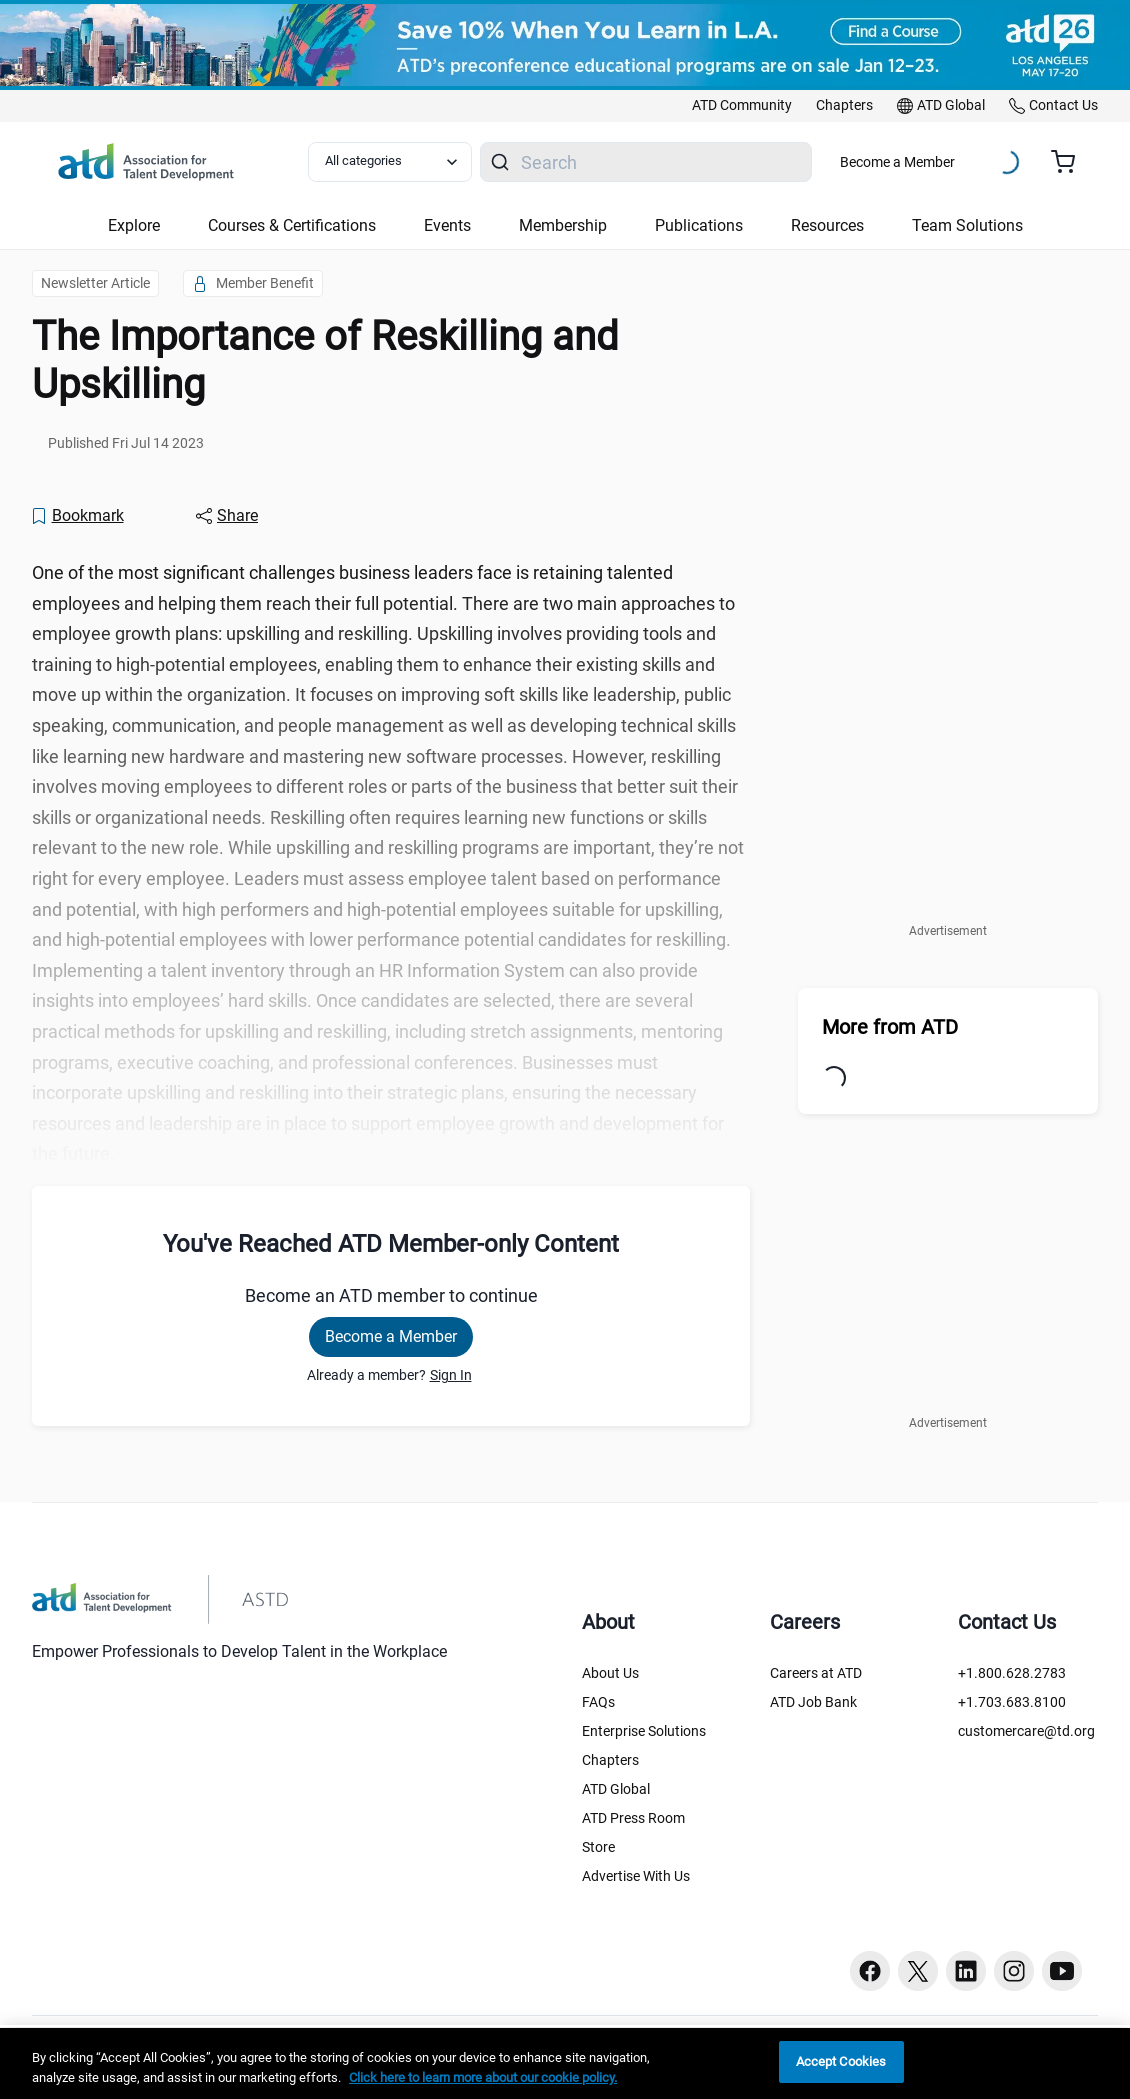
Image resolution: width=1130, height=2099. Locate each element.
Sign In (451, 1375)
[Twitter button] (918, 1971)
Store (598, 1847)
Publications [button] (699, 225)
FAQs (598, 1702)
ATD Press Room (633, 1818)
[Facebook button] (870, 1971)
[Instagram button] (1014, 1971)
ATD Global (616, 1789)
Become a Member (897, 162)
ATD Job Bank (813, 1702)
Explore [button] (134, 225)
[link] (742, 106)
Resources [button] (827, 225)
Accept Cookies (841, 2061)
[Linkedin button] (966, 1971)
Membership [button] (563, 225)
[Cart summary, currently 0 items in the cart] (1070, 162)
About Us (610, 1673)
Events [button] (447, 225)
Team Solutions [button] (967, 225)
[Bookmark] (77, 516)
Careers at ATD (816, 1673)
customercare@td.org (1026, 1731)
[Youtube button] (1062, 1971)
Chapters (610, 1760)
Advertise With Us (636, 1876)
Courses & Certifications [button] (292, 225)
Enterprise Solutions (644, 1731)
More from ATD (890, 1027)
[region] (565, 2063)
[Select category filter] (390, 162)
